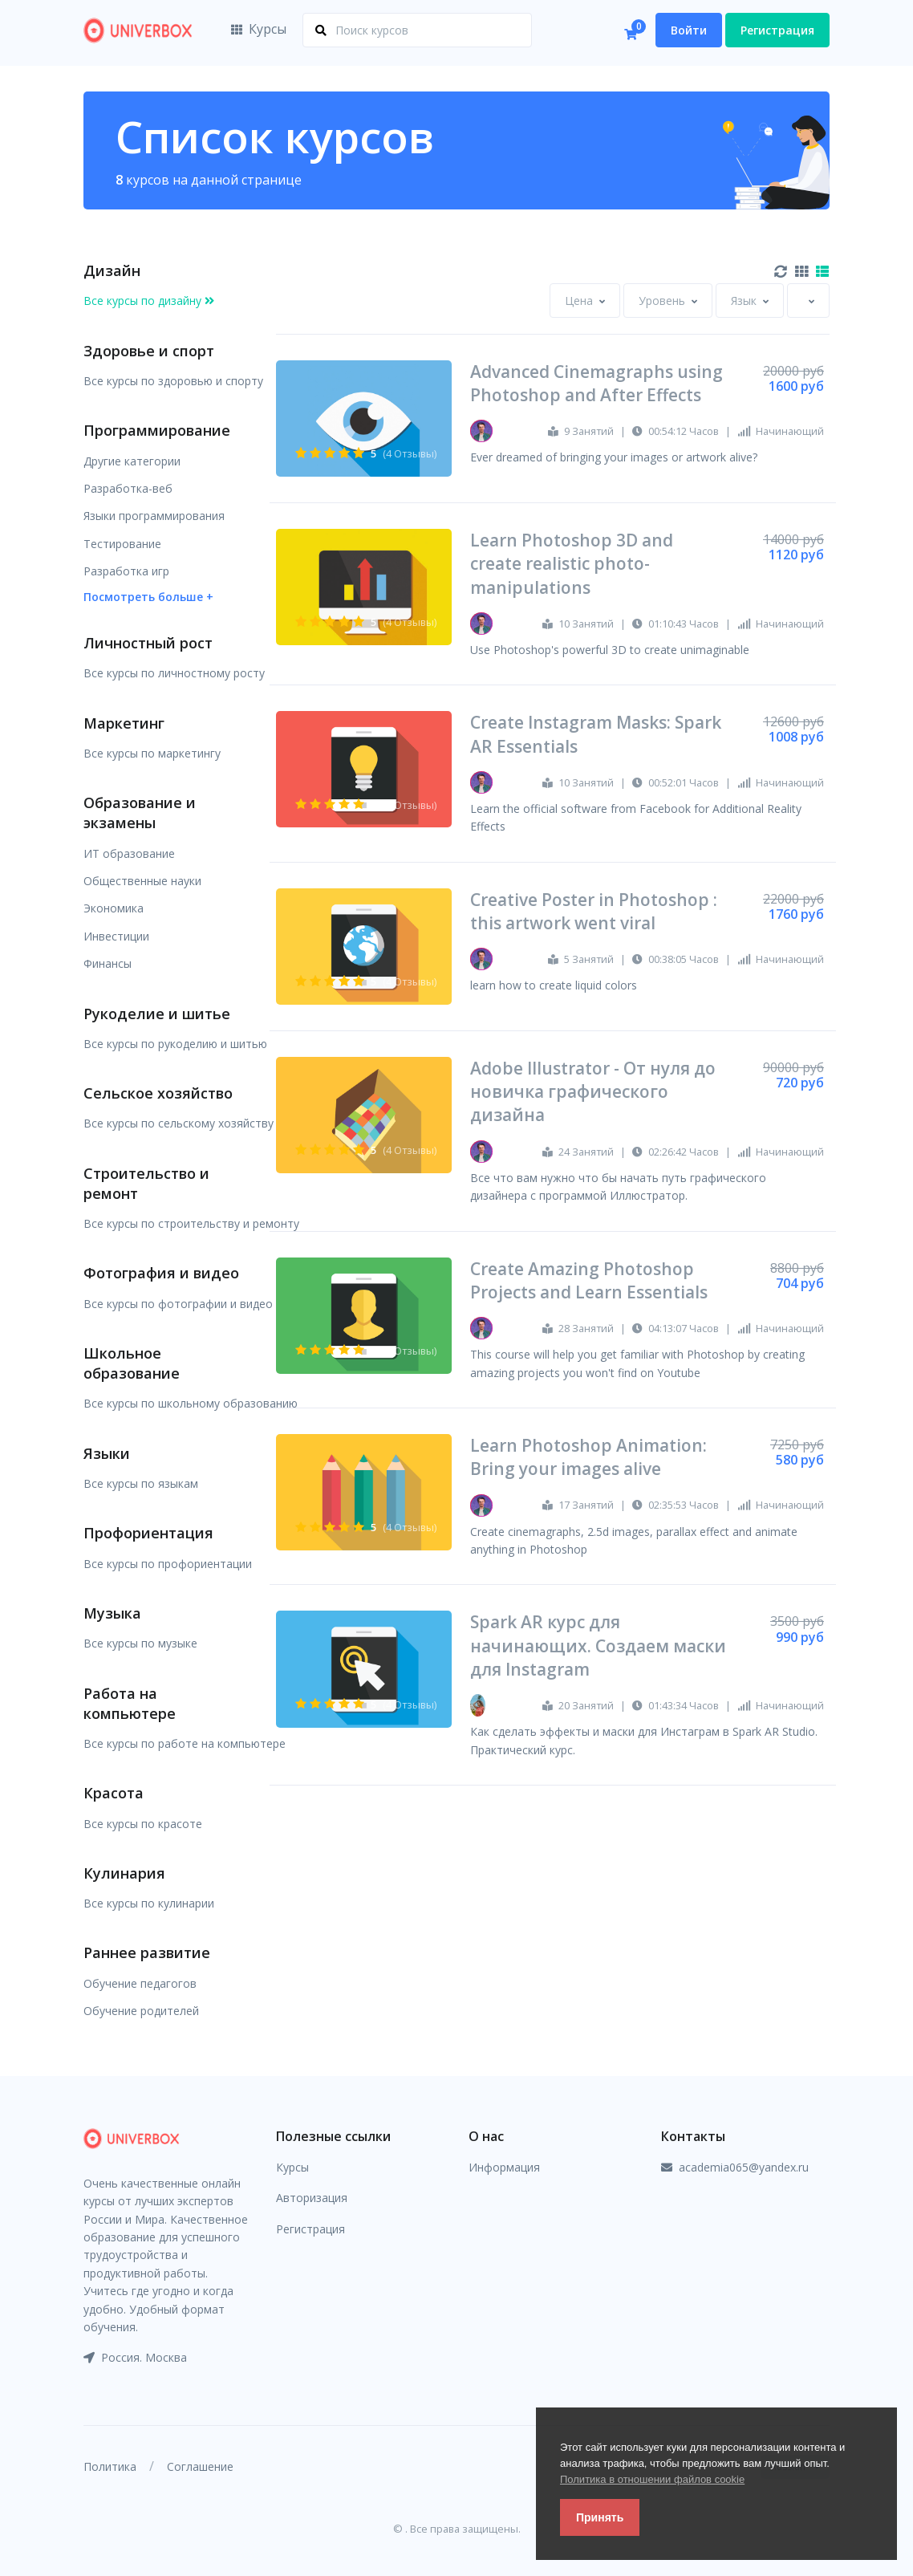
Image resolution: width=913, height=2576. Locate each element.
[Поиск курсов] (417, 30)
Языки (106, 1453)
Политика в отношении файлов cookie (652, 2479)
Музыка (112, 1613)
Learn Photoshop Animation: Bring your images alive (588, 1457)
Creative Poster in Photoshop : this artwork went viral (593, 911)
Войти (689, 30)
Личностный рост (148, 642)
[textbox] (579, 300)
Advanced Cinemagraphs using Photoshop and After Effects (596, 383)
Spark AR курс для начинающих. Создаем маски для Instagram (598, 1645)
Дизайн (111, 270)
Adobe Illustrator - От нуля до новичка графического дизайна (593, 1092)
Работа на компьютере (129, 1703)
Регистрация (777, 30)
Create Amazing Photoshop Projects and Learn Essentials (589, 1280)
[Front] (138, 30)
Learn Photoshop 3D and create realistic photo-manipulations (571, 564)
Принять (599, 2517)
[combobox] (585, 300)
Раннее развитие (146, 1952)
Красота (113, 1792)
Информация (504, 2167)
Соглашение (200, 2466)
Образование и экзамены (139, 812)
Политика (109, 2466)
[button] (148, 595)
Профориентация (148, 1532)
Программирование (156, 430)
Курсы (258, 29)
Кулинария (124, 1873)
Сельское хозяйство (158, 1093)
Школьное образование (131, 1363)
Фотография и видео (161, 1272)
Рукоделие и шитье (156, 1013)
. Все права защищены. (463, 2528)
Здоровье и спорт (148, 350)
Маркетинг (123, 723)
